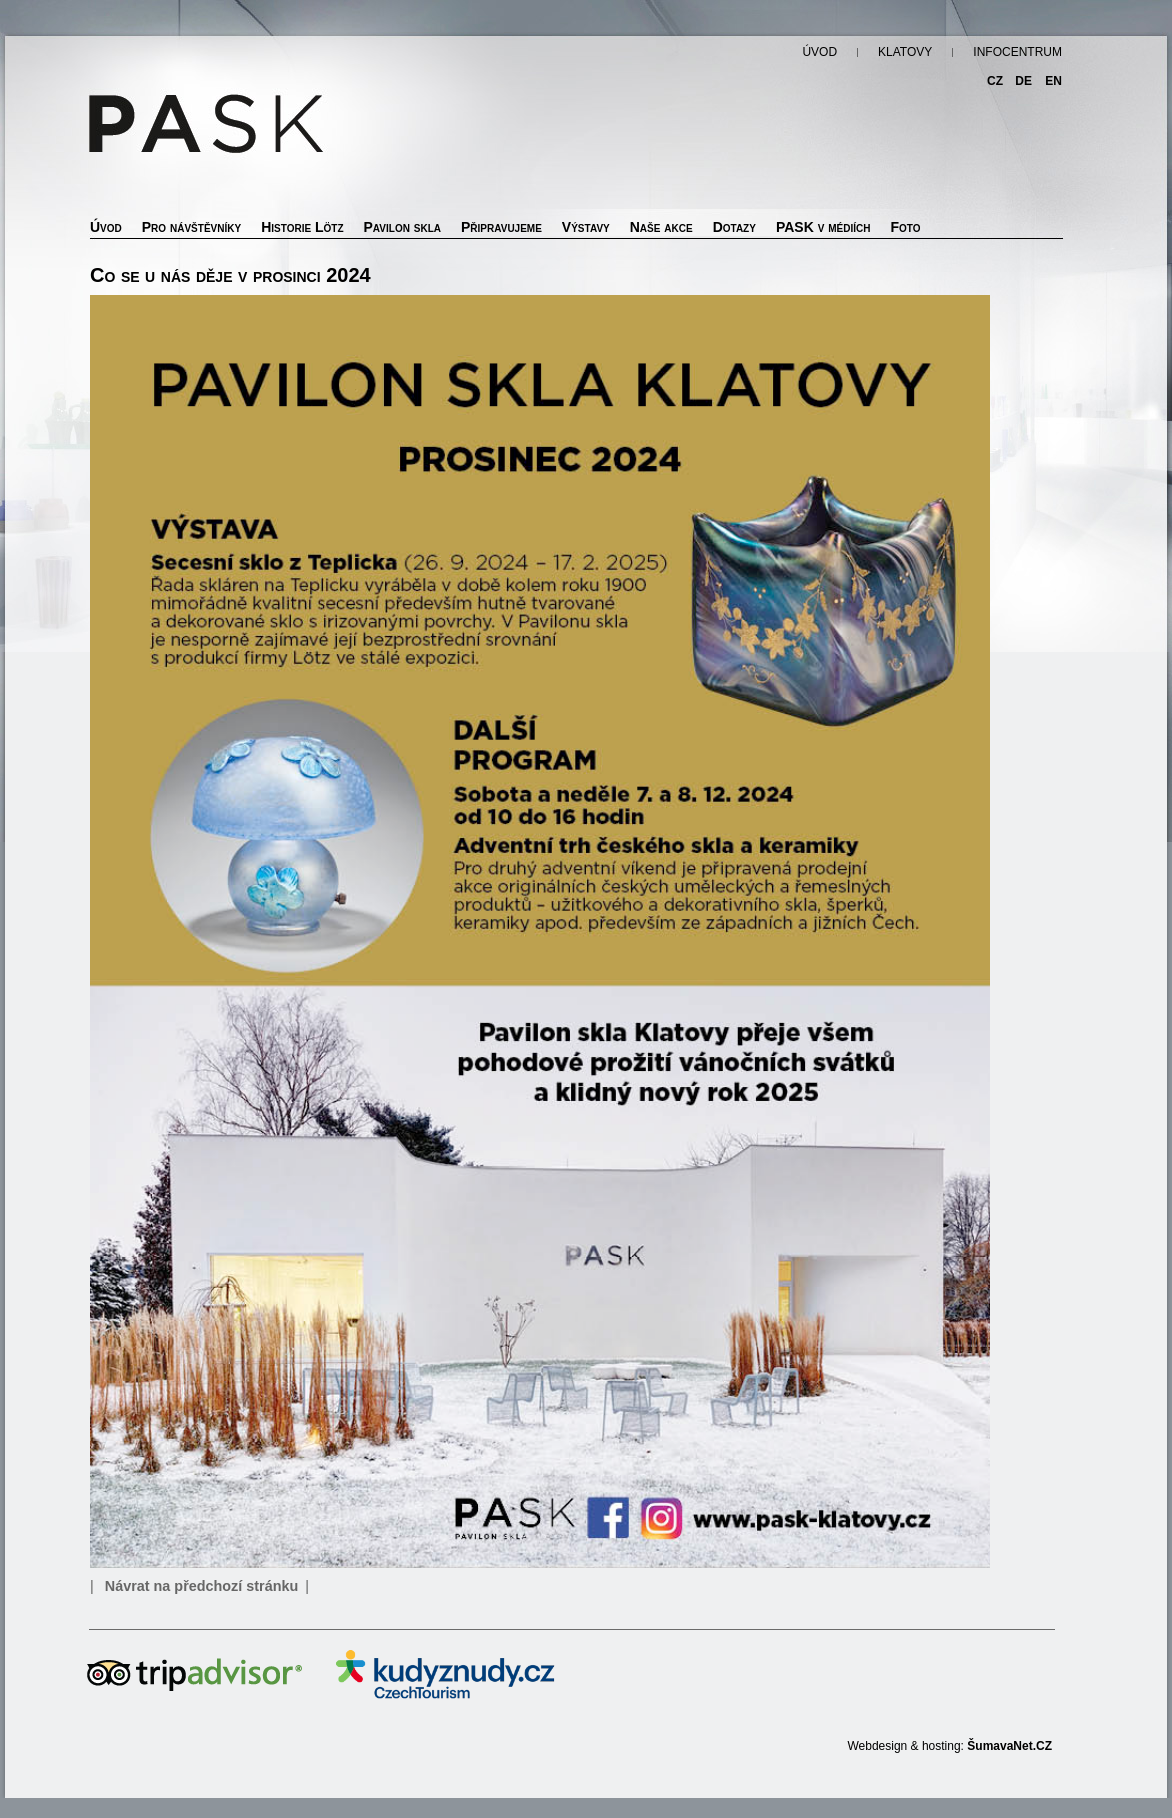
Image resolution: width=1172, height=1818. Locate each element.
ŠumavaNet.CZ (1009, 1746)
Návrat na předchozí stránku (202, 1586)
